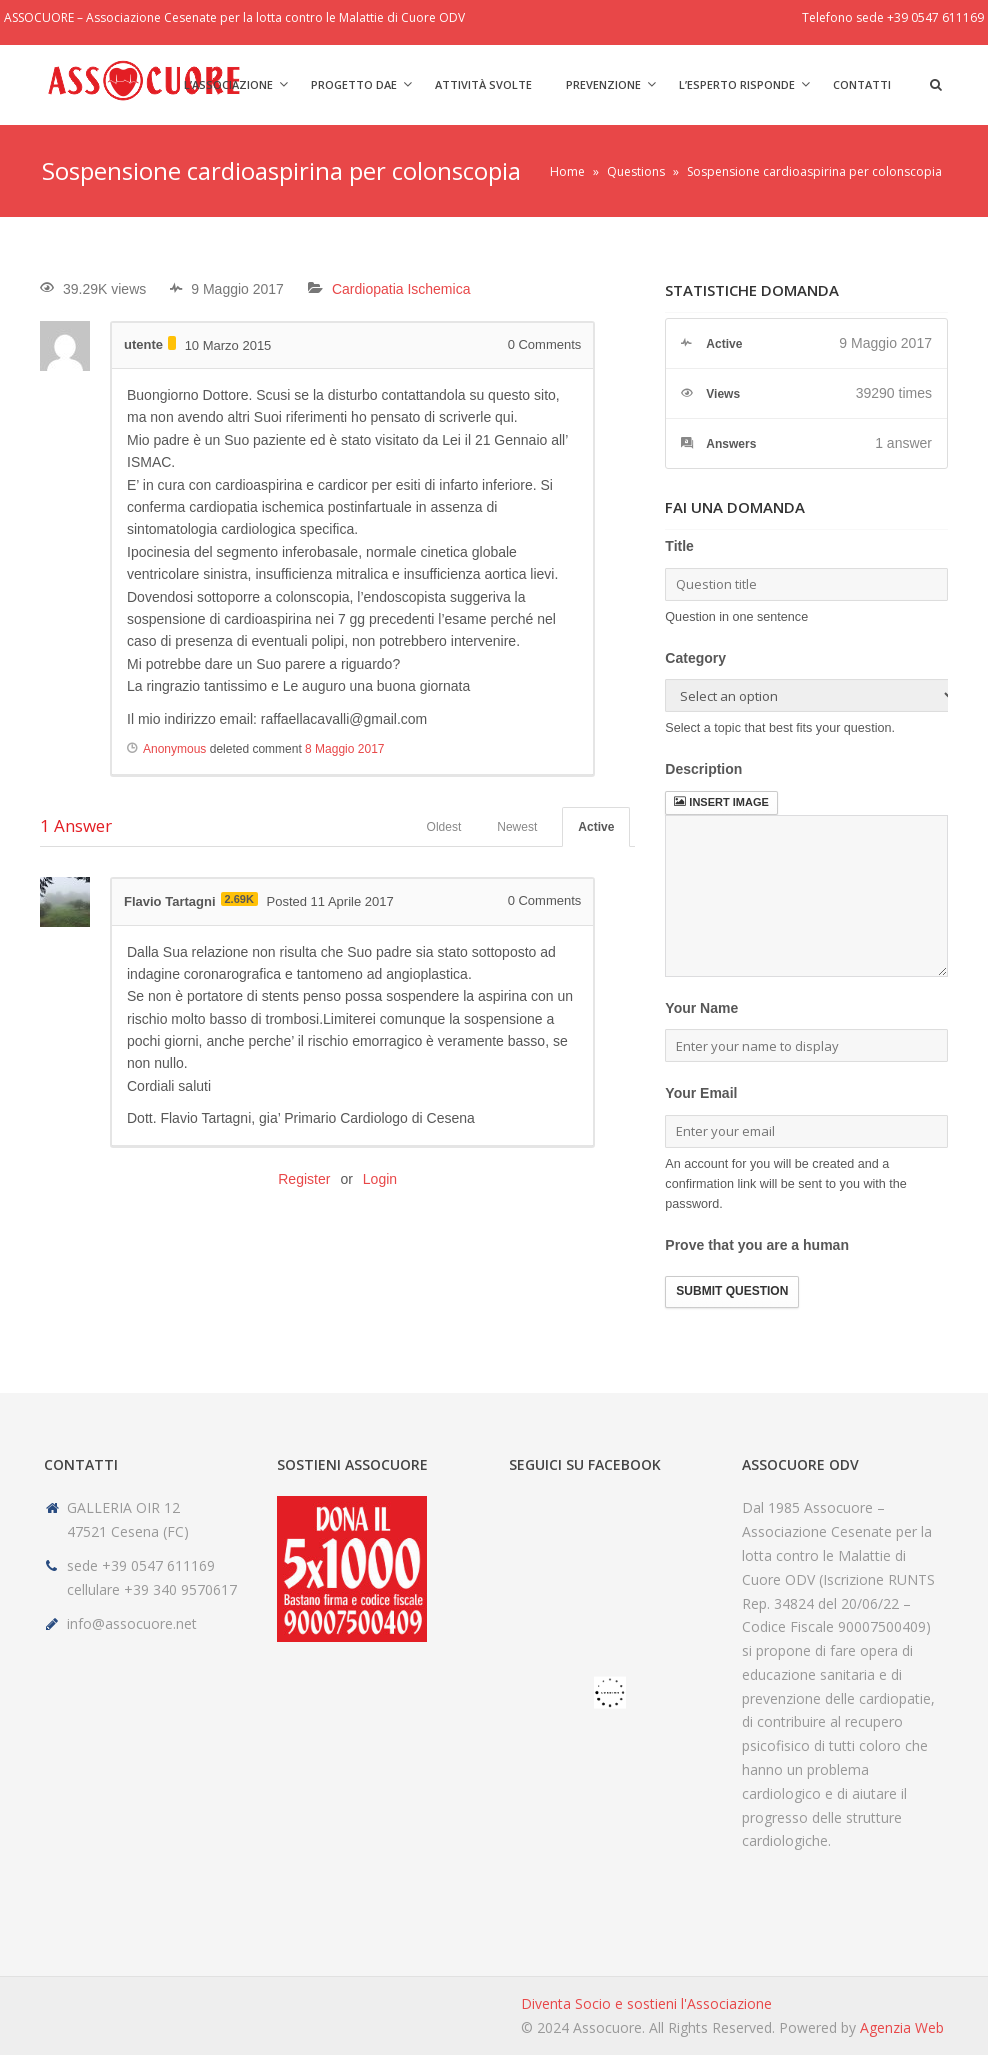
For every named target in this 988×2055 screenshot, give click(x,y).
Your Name (701, 1008)
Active (596, 827)
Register (304, 1179)
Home (567, 171)
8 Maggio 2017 (344, 749)
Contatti (862, 84)
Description (703, 769)
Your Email (701, 1093)
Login (380, 1179)
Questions (636, 171)
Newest (517, 827)
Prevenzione (603, 84)
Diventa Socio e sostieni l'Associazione (646, 2003)
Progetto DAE (354, 84)
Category (695, 658)
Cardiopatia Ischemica (401, 289)
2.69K (239, 899)
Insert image (721, 802)
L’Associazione (228, 84)
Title (679, 546)
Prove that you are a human (757, 1245)
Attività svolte (483, 84)
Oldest (444, 827)
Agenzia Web (902, 2027)
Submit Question (732, 1291)
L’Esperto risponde (737, 84)
